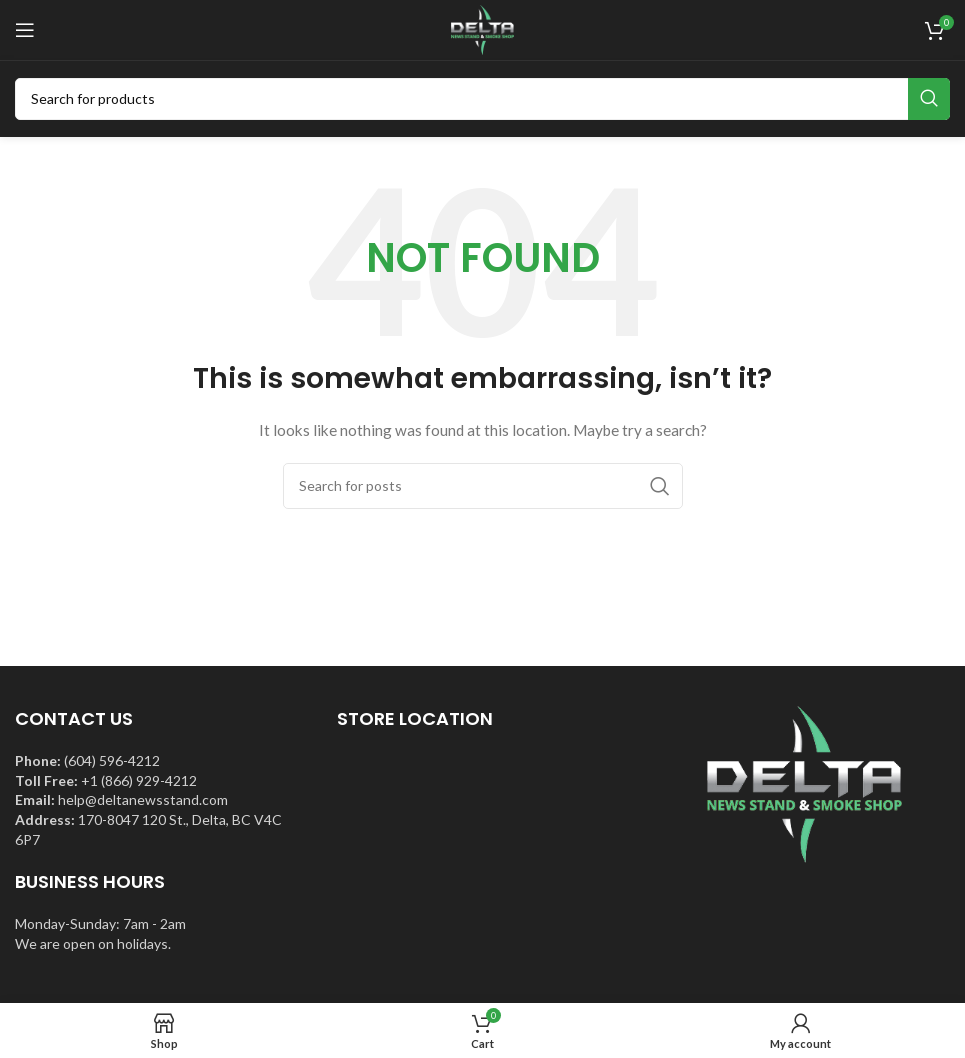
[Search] (482, 99)
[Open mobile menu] (25, 30)
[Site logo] (482, 28)
